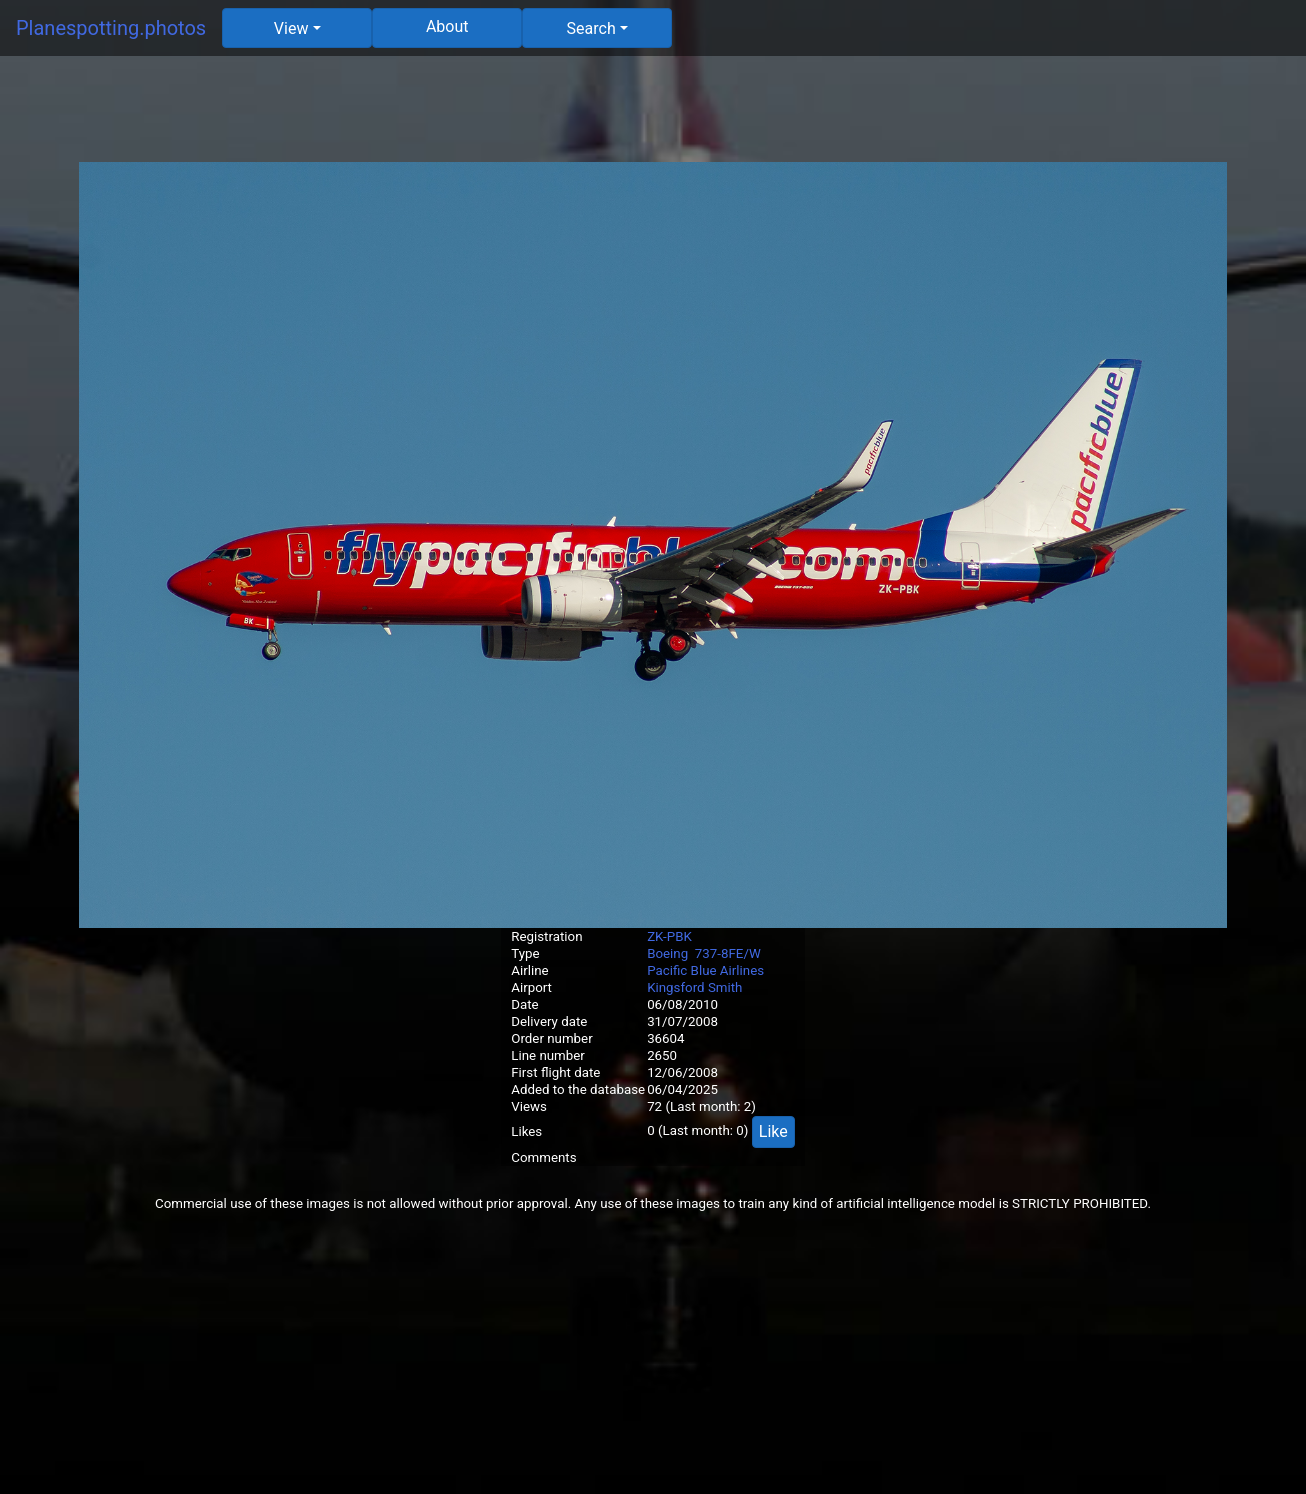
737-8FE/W (728, 953)
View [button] (291, 28)
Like (773, 1131)
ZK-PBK (669, 936)
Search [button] (591, 28)
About (447, 26)
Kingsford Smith (694, 987)
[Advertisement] (653, 117)
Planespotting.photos (111, 28)
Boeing (667, 953)
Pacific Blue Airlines (705, 970)
